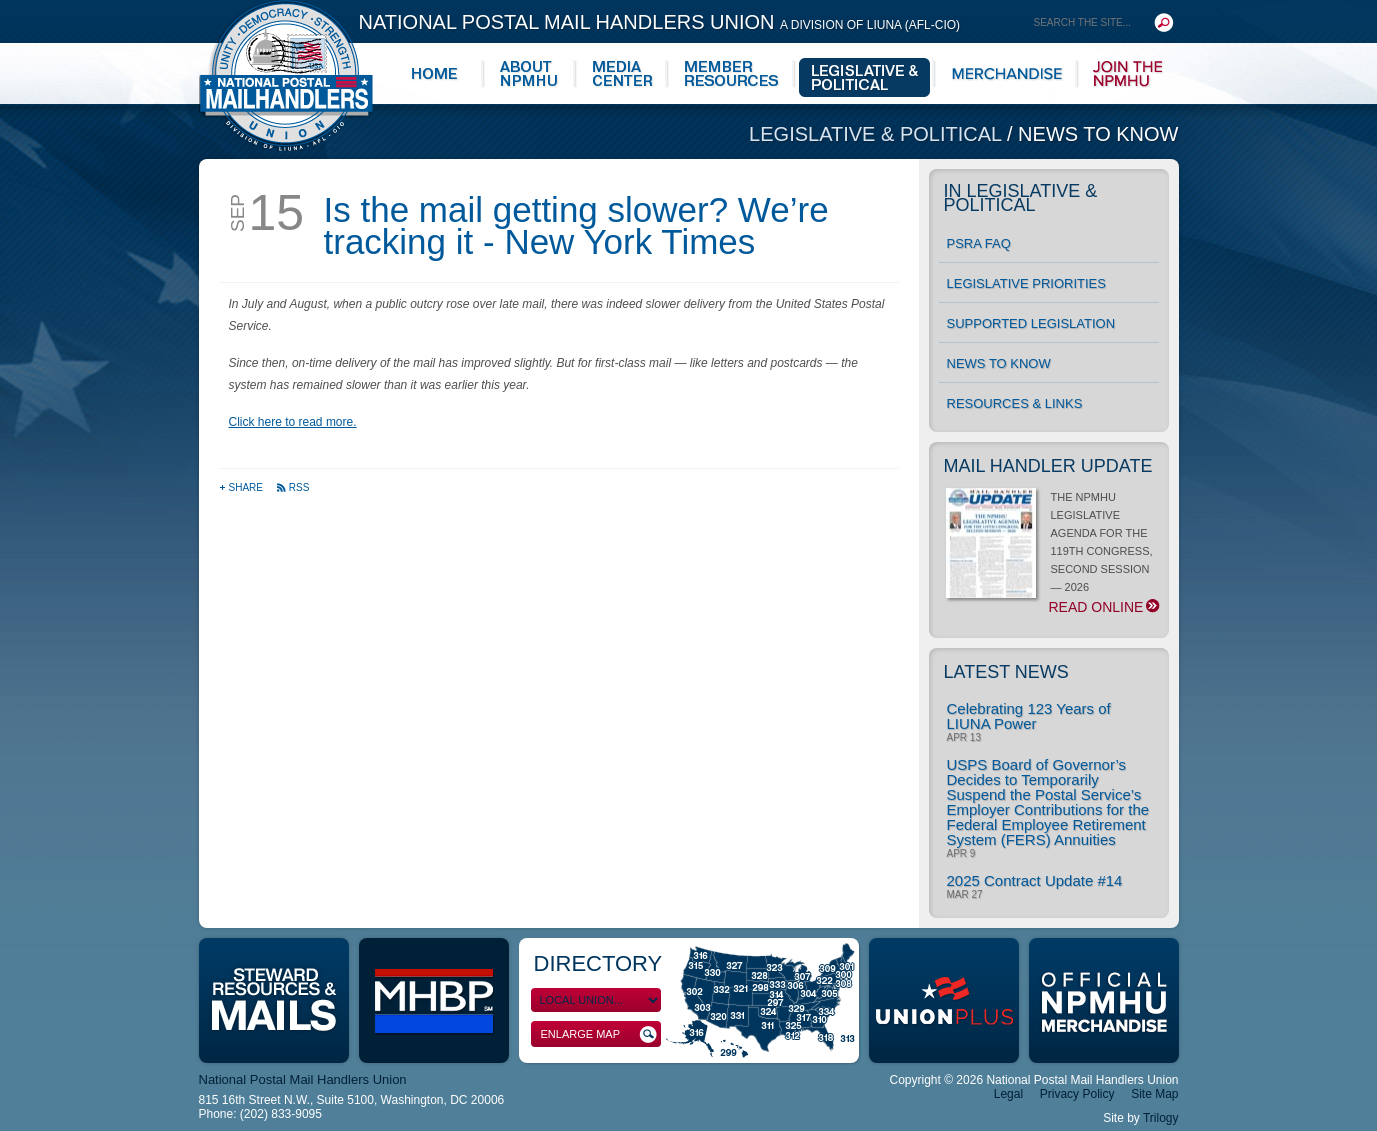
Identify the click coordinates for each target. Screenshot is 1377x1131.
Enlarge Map (599, 1034)
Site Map (1154, 1094)
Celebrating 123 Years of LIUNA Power (1029, 716)
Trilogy (1161, 1118)
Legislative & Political (878, 134)
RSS (293, 487)
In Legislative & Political (1021, 198)
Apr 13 (964, 738)
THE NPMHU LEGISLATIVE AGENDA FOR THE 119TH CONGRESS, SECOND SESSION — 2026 (1052, 553)
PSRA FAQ (979, 243)
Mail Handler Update (1048, 466)
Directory (598, 963)
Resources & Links (1015, 403)
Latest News (1006, 672)
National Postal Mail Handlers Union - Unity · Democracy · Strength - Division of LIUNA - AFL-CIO (286, 75)
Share (242, 487)
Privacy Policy (1077, 1094)
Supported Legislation (1031, 323)
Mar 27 (965, 895)
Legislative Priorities (1026, 283)
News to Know (1098, 134)
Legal (1008, 1094)
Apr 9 (961, 854)
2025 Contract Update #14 (1035, 880)
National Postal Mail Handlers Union (660, 22)
